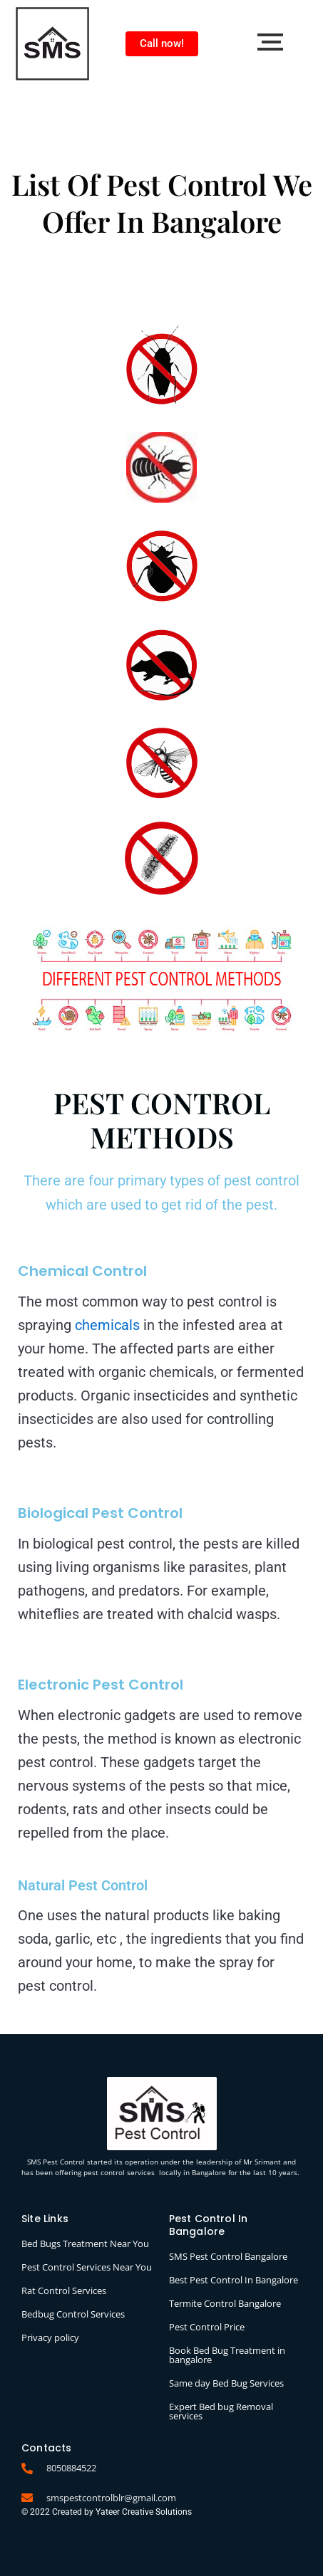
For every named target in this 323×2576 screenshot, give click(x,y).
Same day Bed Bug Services (226, 2383)
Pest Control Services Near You (86, 2267)
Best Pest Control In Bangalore (233, 2279)
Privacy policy (50, 2337)
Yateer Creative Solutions (144, 2512)
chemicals (107, 1325)
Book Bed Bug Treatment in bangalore (227, 2355)
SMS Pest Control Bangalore (228, 2256)
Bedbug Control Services (73, 2314)
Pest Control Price (207, 2326)
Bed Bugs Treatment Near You (85, 2243)
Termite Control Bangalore (225, 2303)
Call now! (162, 43)
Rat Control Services (63, 2290)
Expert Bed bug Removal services (221, 2411)
